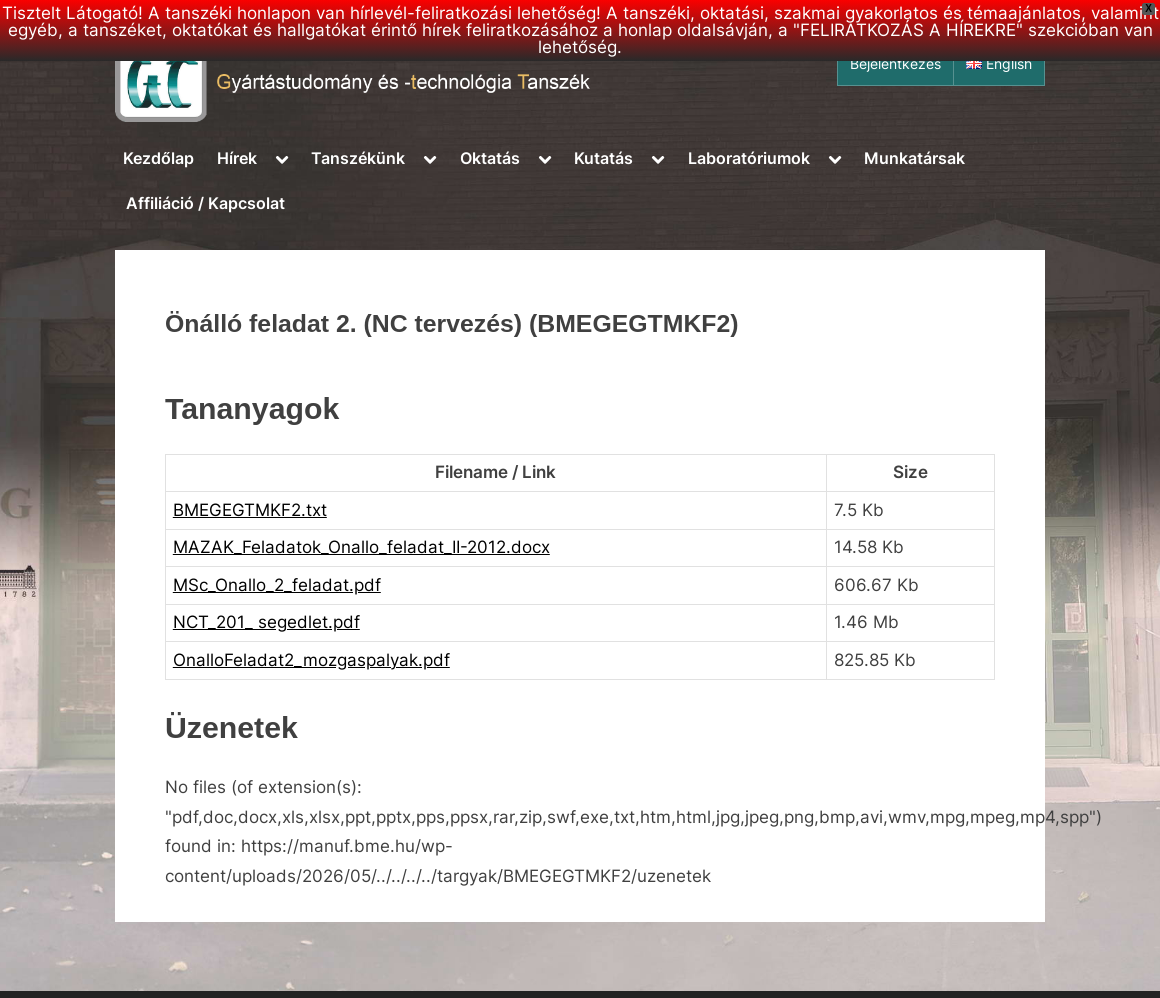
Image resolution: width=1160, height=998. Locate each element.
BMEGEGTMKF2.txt (250, 510)
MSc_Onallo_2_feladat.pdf (277, 585)
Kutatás (603, 158)
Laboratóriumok (749, 158)
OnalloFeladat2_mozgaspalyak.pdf (311, 660)
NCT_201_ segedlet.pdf (266, 622)
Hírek (237, 158)
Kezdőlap (158, 158)
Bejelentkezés (895, 64)
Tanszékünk (358, 158)
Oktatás (490, 158)
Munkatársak (914, 158)
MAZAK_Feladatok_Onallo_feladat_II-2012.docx (361, 547)
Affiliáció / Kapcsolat (205, 203)
